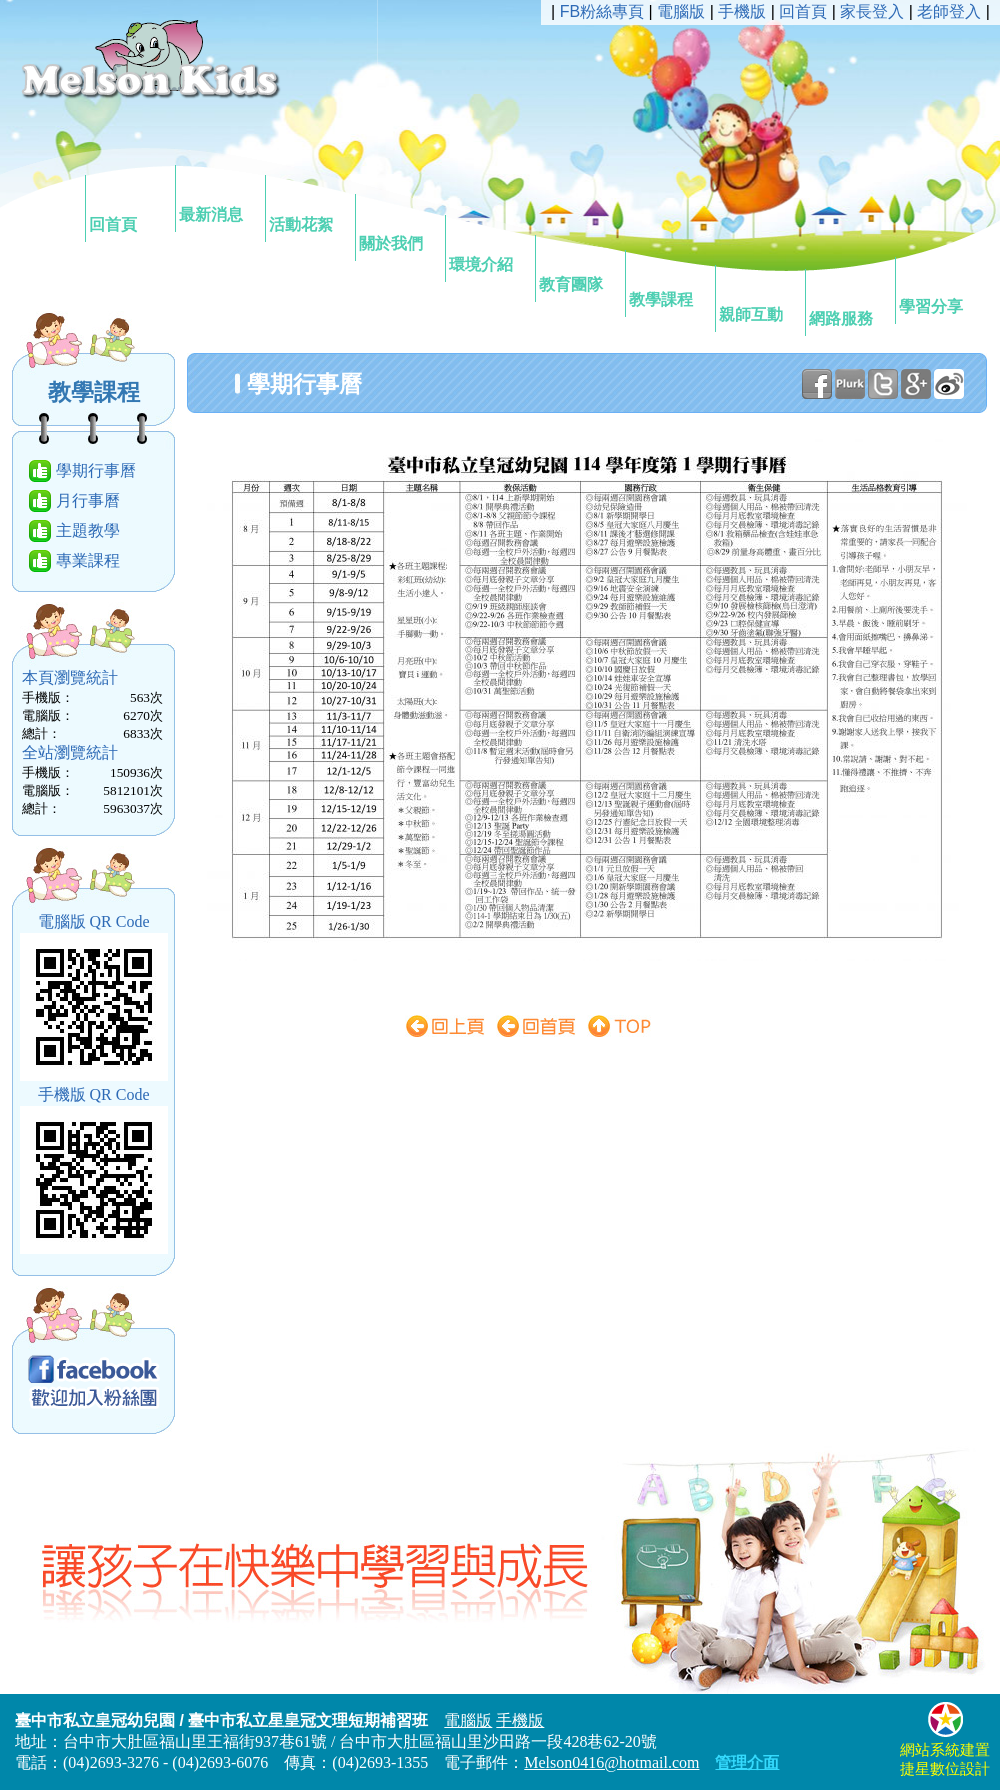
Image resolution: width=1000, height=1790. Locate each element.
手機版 (742, 11)
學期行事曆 (96, 470)
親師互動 (759, 297)
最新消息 (219, 197)
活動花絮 (309, 207)
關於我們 (399, 226)
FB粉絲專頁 (602, 11)
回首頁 (129, 207)
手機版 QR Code (94, 1094)
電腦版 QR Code (94, 921)
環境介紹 (489, 247)
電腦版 (681, 11)
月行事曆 (88, 500)
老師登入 (949, 11)
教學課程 (669, 282)
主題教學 (88, 530)
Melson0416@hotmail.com (611, 1762)
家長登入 (872, 11)
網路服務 (849, 301)
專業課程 (88, 560)
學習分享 (939, 289)
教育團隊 (579, 267)
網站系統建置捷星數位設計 (945, 1750)
